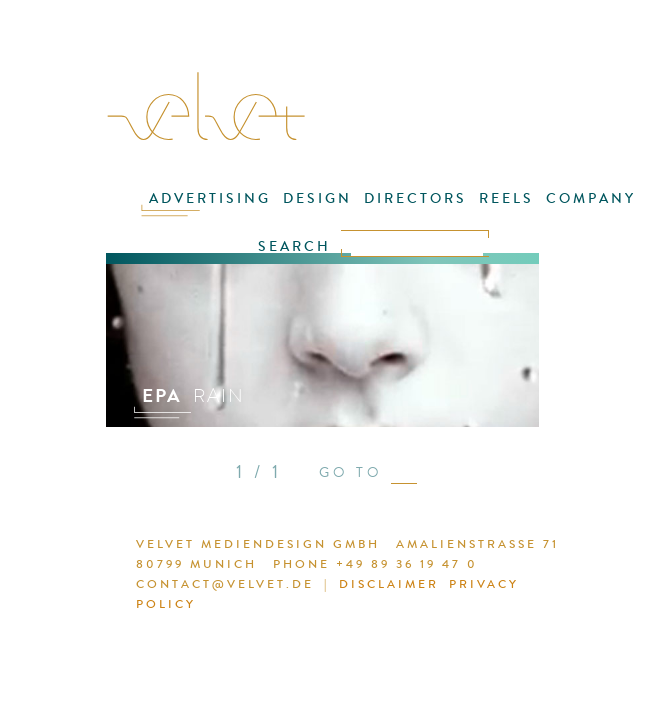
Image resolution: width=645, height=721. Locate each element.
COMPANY (591, 198)
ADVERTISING (210, 198)
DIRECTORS (415, 198)
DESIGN (317, 198)
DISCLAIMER (389, 584)
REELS (506, 198)
